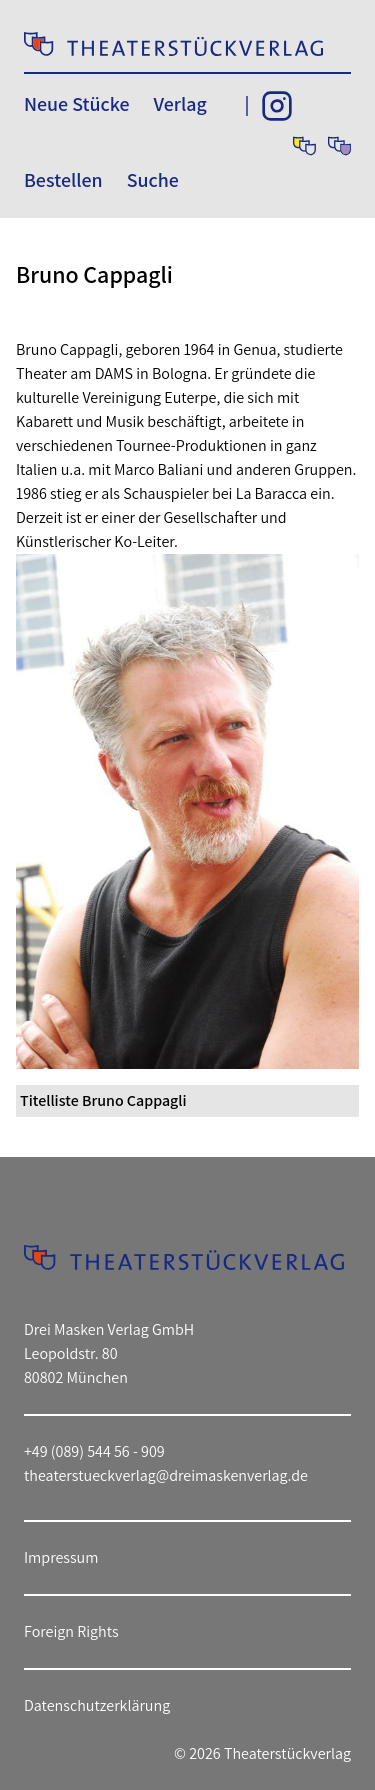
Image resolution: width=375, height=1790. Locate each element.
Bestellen (63, 180)
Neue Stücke (76, 104)
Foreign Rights (71, 1631)
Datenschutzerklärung (97, 1705)
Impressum (61, 1557)
